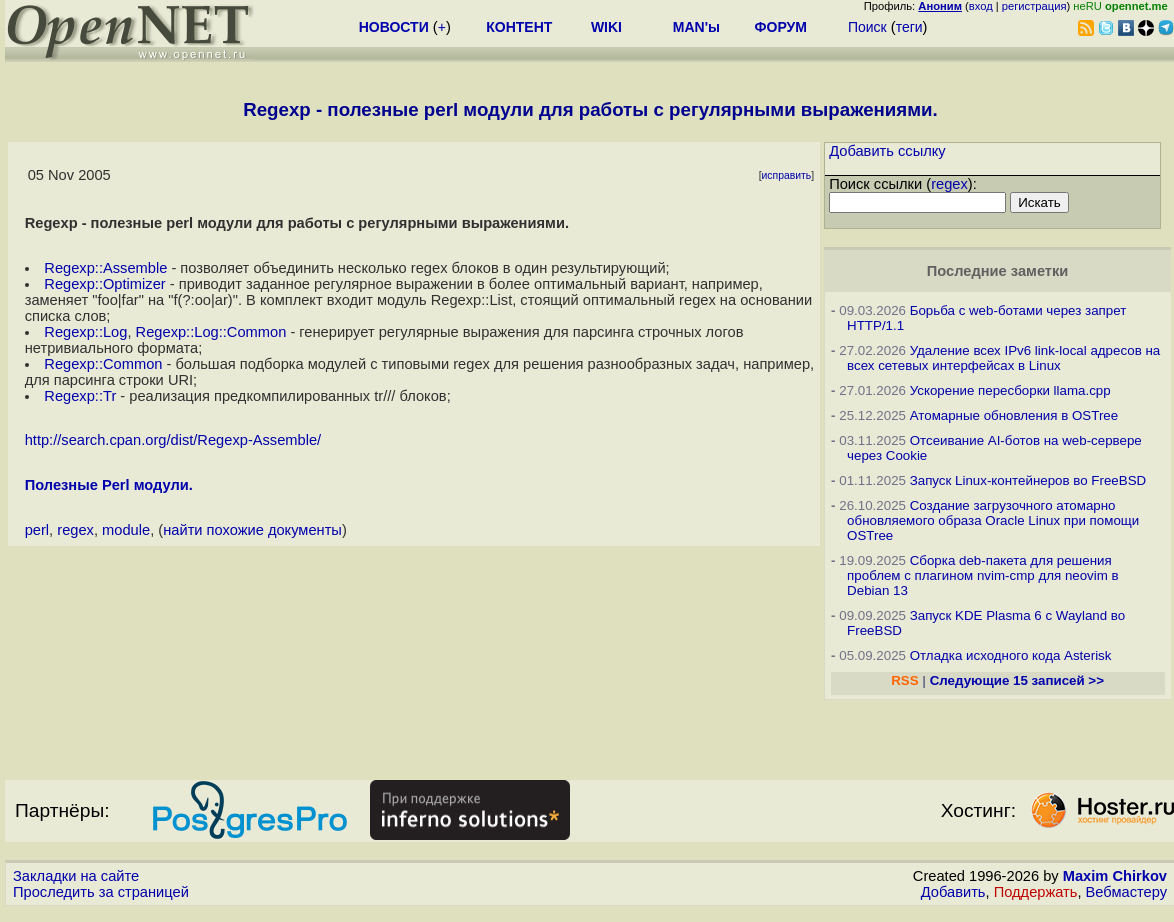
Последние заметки (998, 271)
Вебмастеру (1126, 892)
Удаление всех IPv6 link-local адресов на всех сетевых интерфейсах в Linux (1003, 358)
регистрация (1034, 6)
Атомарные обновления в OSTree (1014, 415)
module (126, 530)
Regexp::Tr (80, 396)
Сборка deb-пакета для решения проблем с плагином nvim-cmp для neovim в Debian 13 (983, 575)
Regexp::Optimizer (104, 284)
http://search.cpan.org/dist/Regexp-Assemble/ (173, 440)
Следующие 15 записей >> (1017, 680)
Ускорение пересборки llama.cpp (1010, 390)
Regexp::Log (85, 332)
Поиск (867, 27)
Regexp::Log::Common (211, 332)
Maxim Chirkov (1115, 876)
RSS (904, 680)
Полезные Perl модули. (109, 485)
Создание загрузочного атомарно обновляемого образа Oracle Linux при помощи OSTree (993, 520)
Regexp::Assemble (105, 268)
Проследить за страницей (101, 892)
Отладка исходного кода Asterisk (1011, 655)
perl (37, 530)
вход (981, 6)
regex (75, 530)
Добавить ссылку (887, 151)
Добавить (953, 892)
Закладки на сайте (76, 876)
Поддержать (1036, 892)
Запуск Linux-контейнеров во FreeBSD (1028, 480)
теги (909, 27)
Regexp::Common (103, 364)
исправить (787, 175)
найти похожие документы (252, 530)
